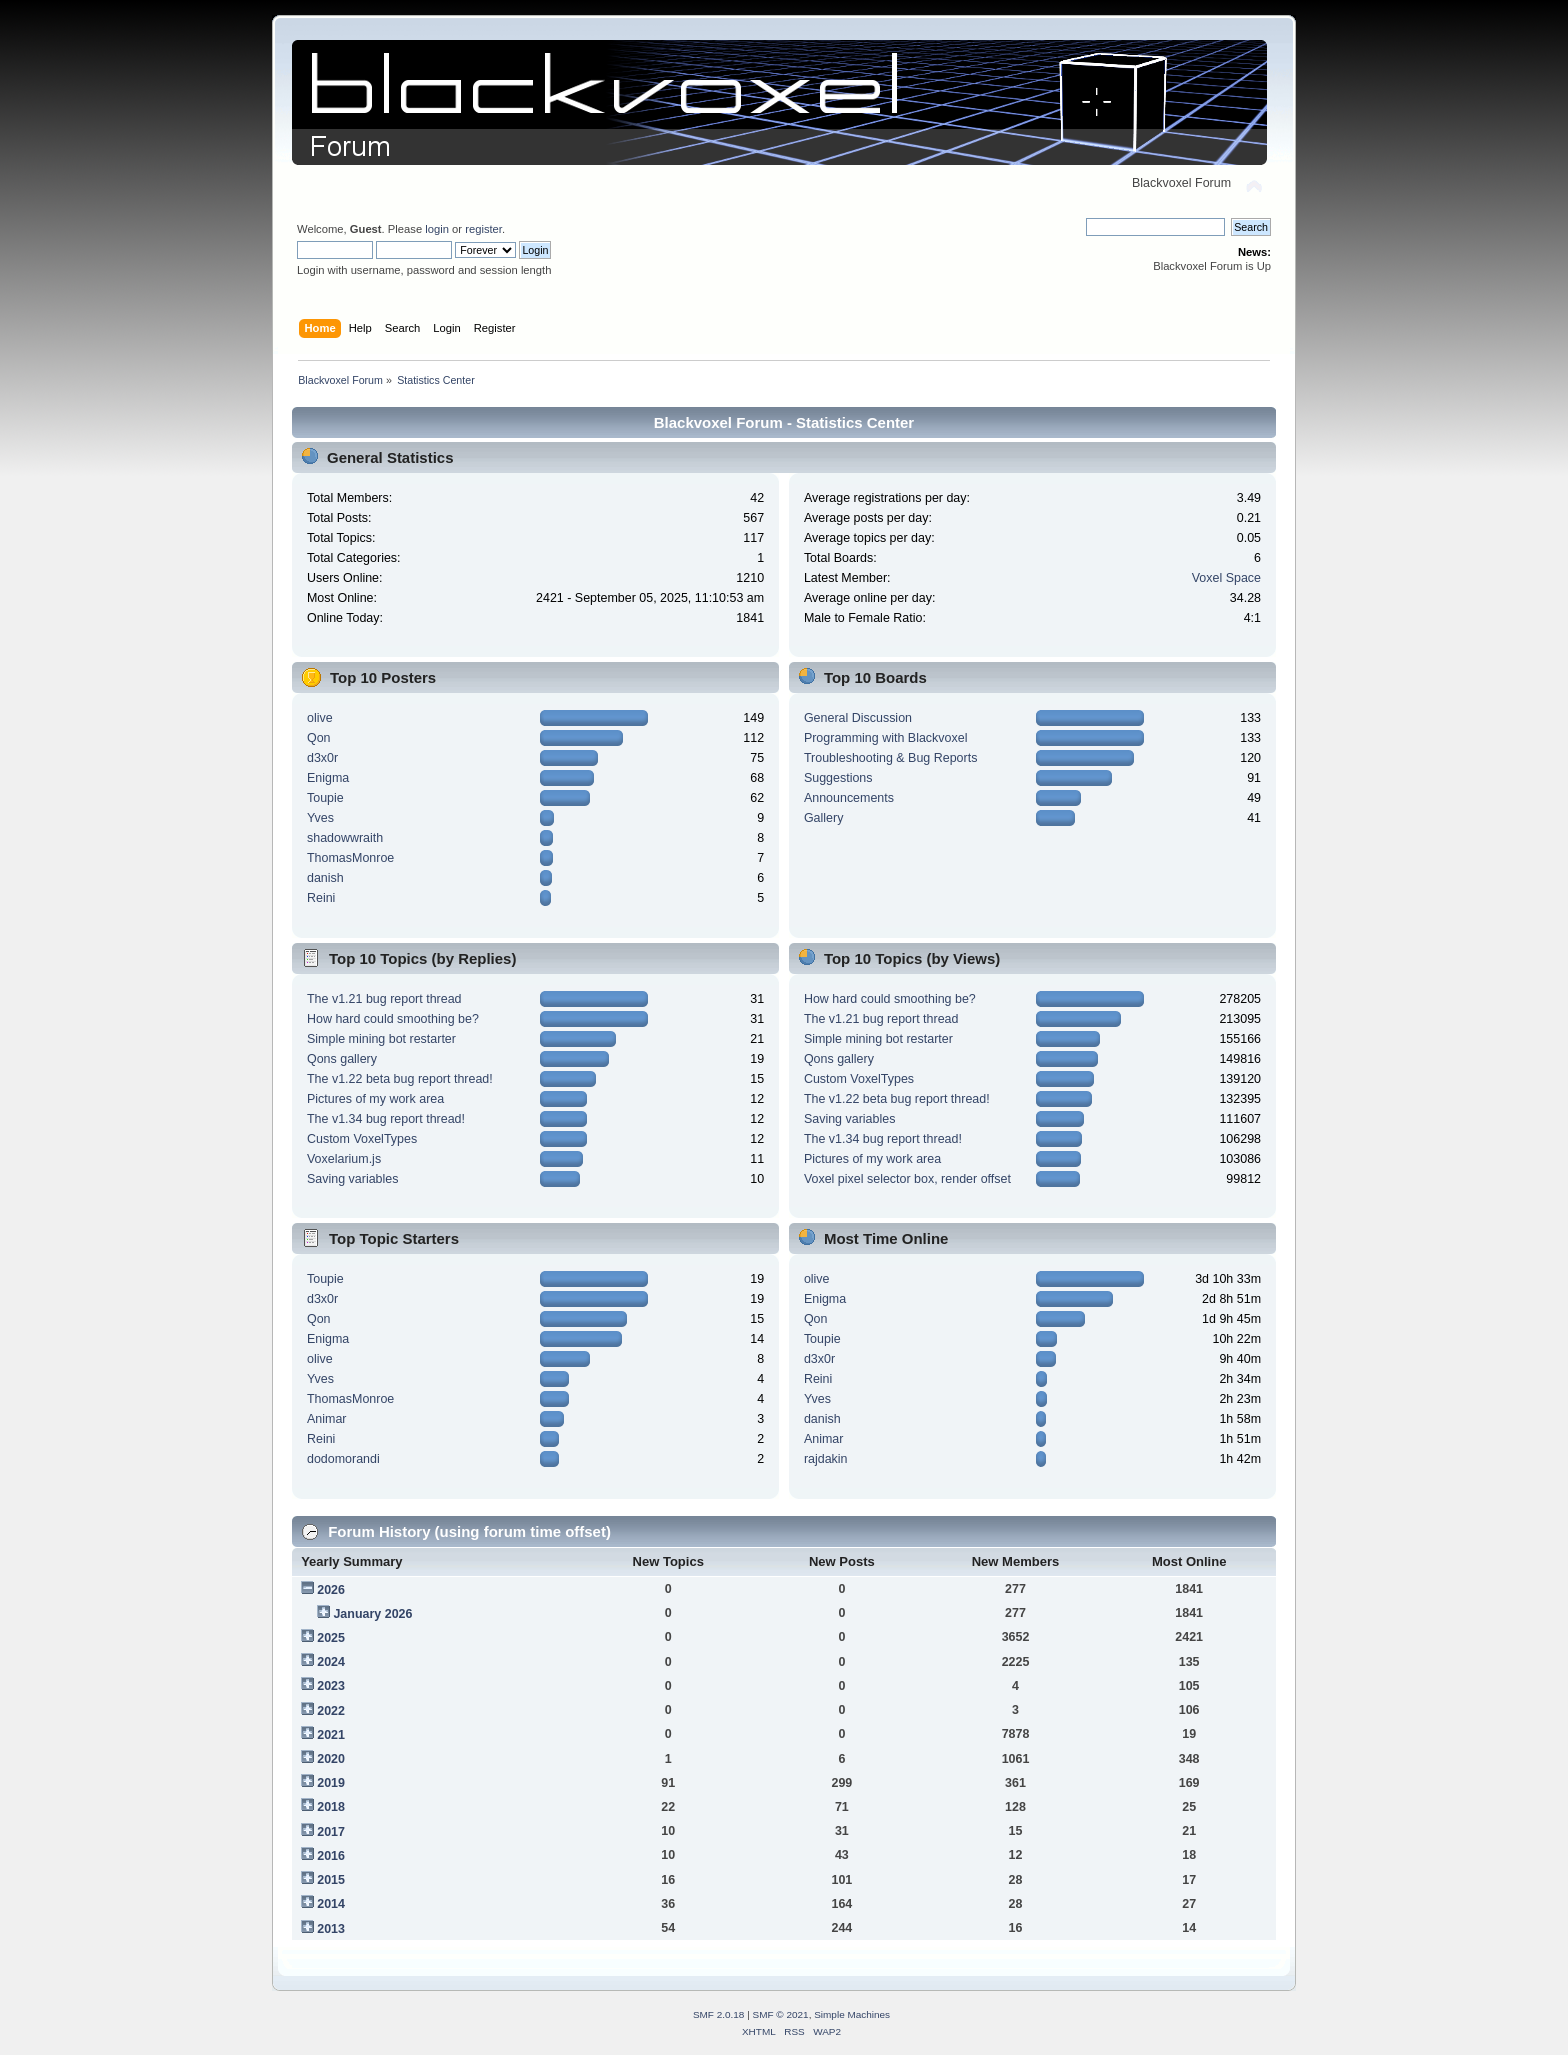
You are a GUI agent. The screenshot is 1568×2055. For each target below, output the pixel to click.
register (483, 229)
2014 (331, 1904)
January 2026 (372, 1614)
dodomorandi (343, 1459)
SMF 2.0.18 (719, 2014)
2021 (331, 1735)
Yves (320, 818)
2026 (331, 1590)
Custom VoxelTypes (362, 1139)
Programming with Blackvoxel (886, 738)
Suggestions (838, 778)
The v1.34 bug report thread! (386, 1119)
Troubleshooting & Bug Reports (891, 758)
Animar (327, 1419)
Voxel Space (1226, 578)
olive (320, 718)
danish (325, 878)
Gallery (824, 818)
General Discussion (858, 718)
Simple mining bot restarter (381, 1039)
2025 (331, 1638)
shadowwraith (345, 838)
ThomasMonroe (350, 858)
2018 (331, 1807)
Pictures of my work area (375, 1099)
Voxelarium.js (344, 1159)
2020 (331, 1759)
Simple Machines (852, 2014)
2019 (331, 1783)
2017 (331, 1832)
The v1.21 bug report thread (384, 999)
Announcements (849, 798)
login (437, 229)
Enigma (328, 778)
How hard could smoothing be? (393, 1019)
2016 (331, 1856)
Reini (321, 898)
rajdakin (826, 1459)
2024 (331, 1662)
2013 (331, 1929)
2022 (331, 1711)
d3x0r (322, 758)
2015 (331, 1880)
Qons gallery (342, 1059)
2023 (331, 1686)
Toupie (325, 798)
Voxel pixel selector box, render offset (907, 1179)
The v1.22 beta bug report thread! (400, 1079)
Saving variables (353, 1179)
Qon (319, 738)
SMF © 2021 (781, 2014)
